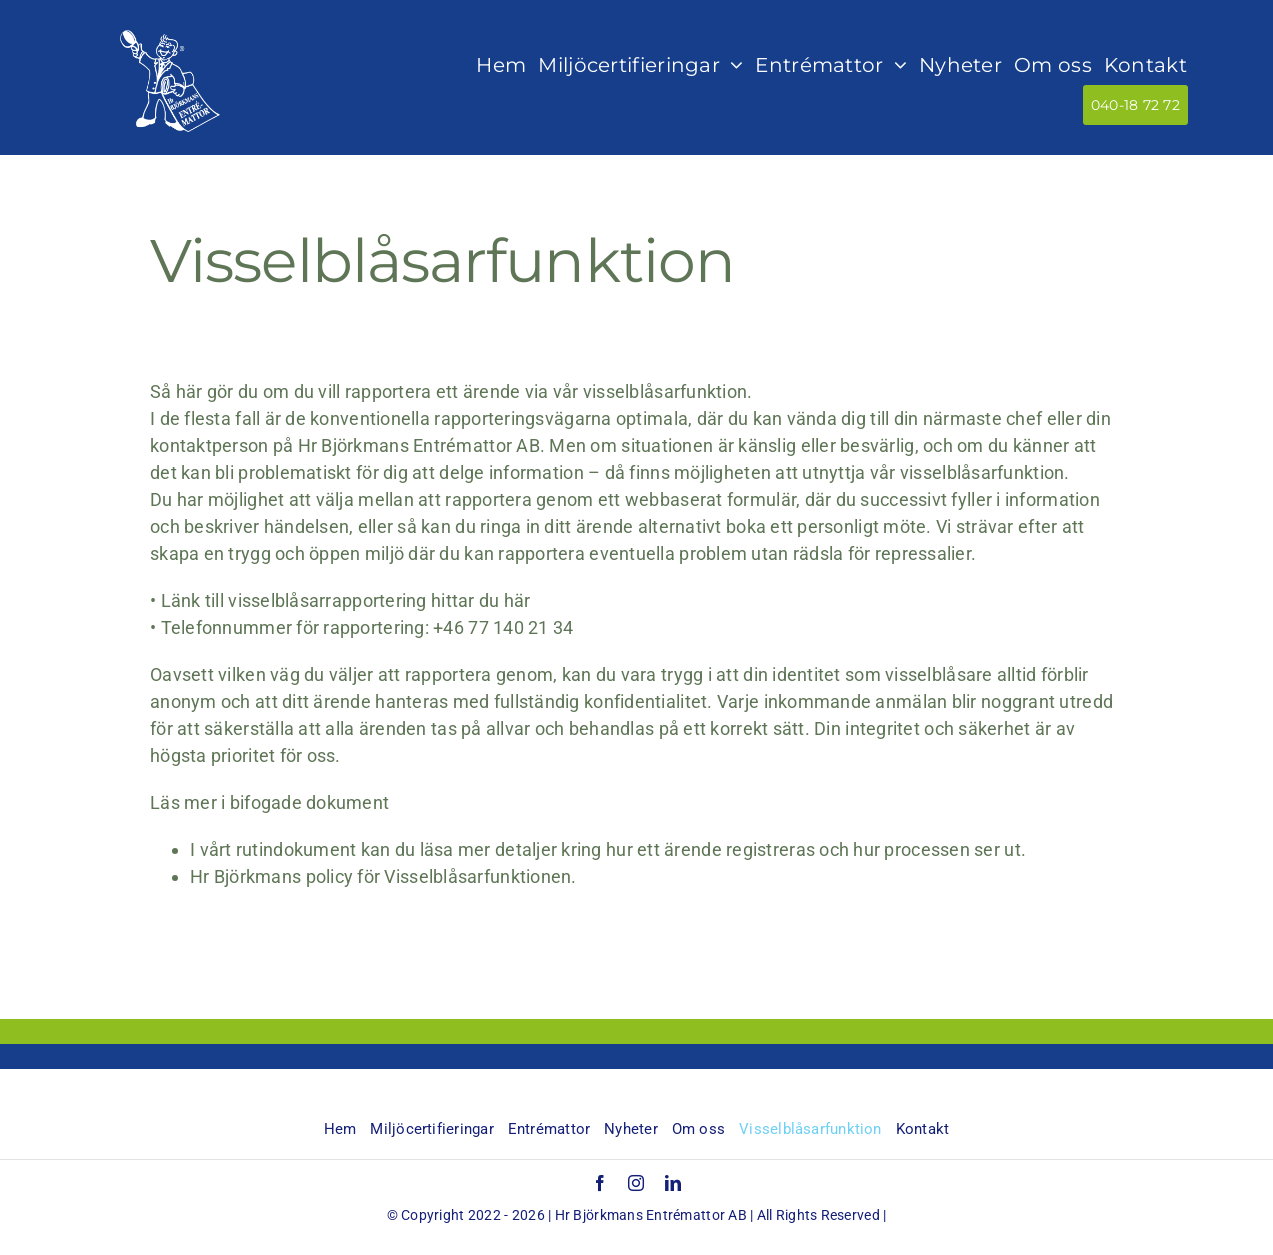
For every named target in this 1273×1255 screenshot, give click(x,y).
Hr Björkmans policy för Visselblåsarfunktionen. (383, 876)
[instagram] (636, 1183)
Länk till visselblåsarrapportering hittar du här (346, 600)
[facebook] (600, 1183)
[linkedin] (673, 1183)
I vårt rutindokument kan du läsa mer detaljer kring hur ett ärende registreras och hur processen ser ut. (610, 849)
